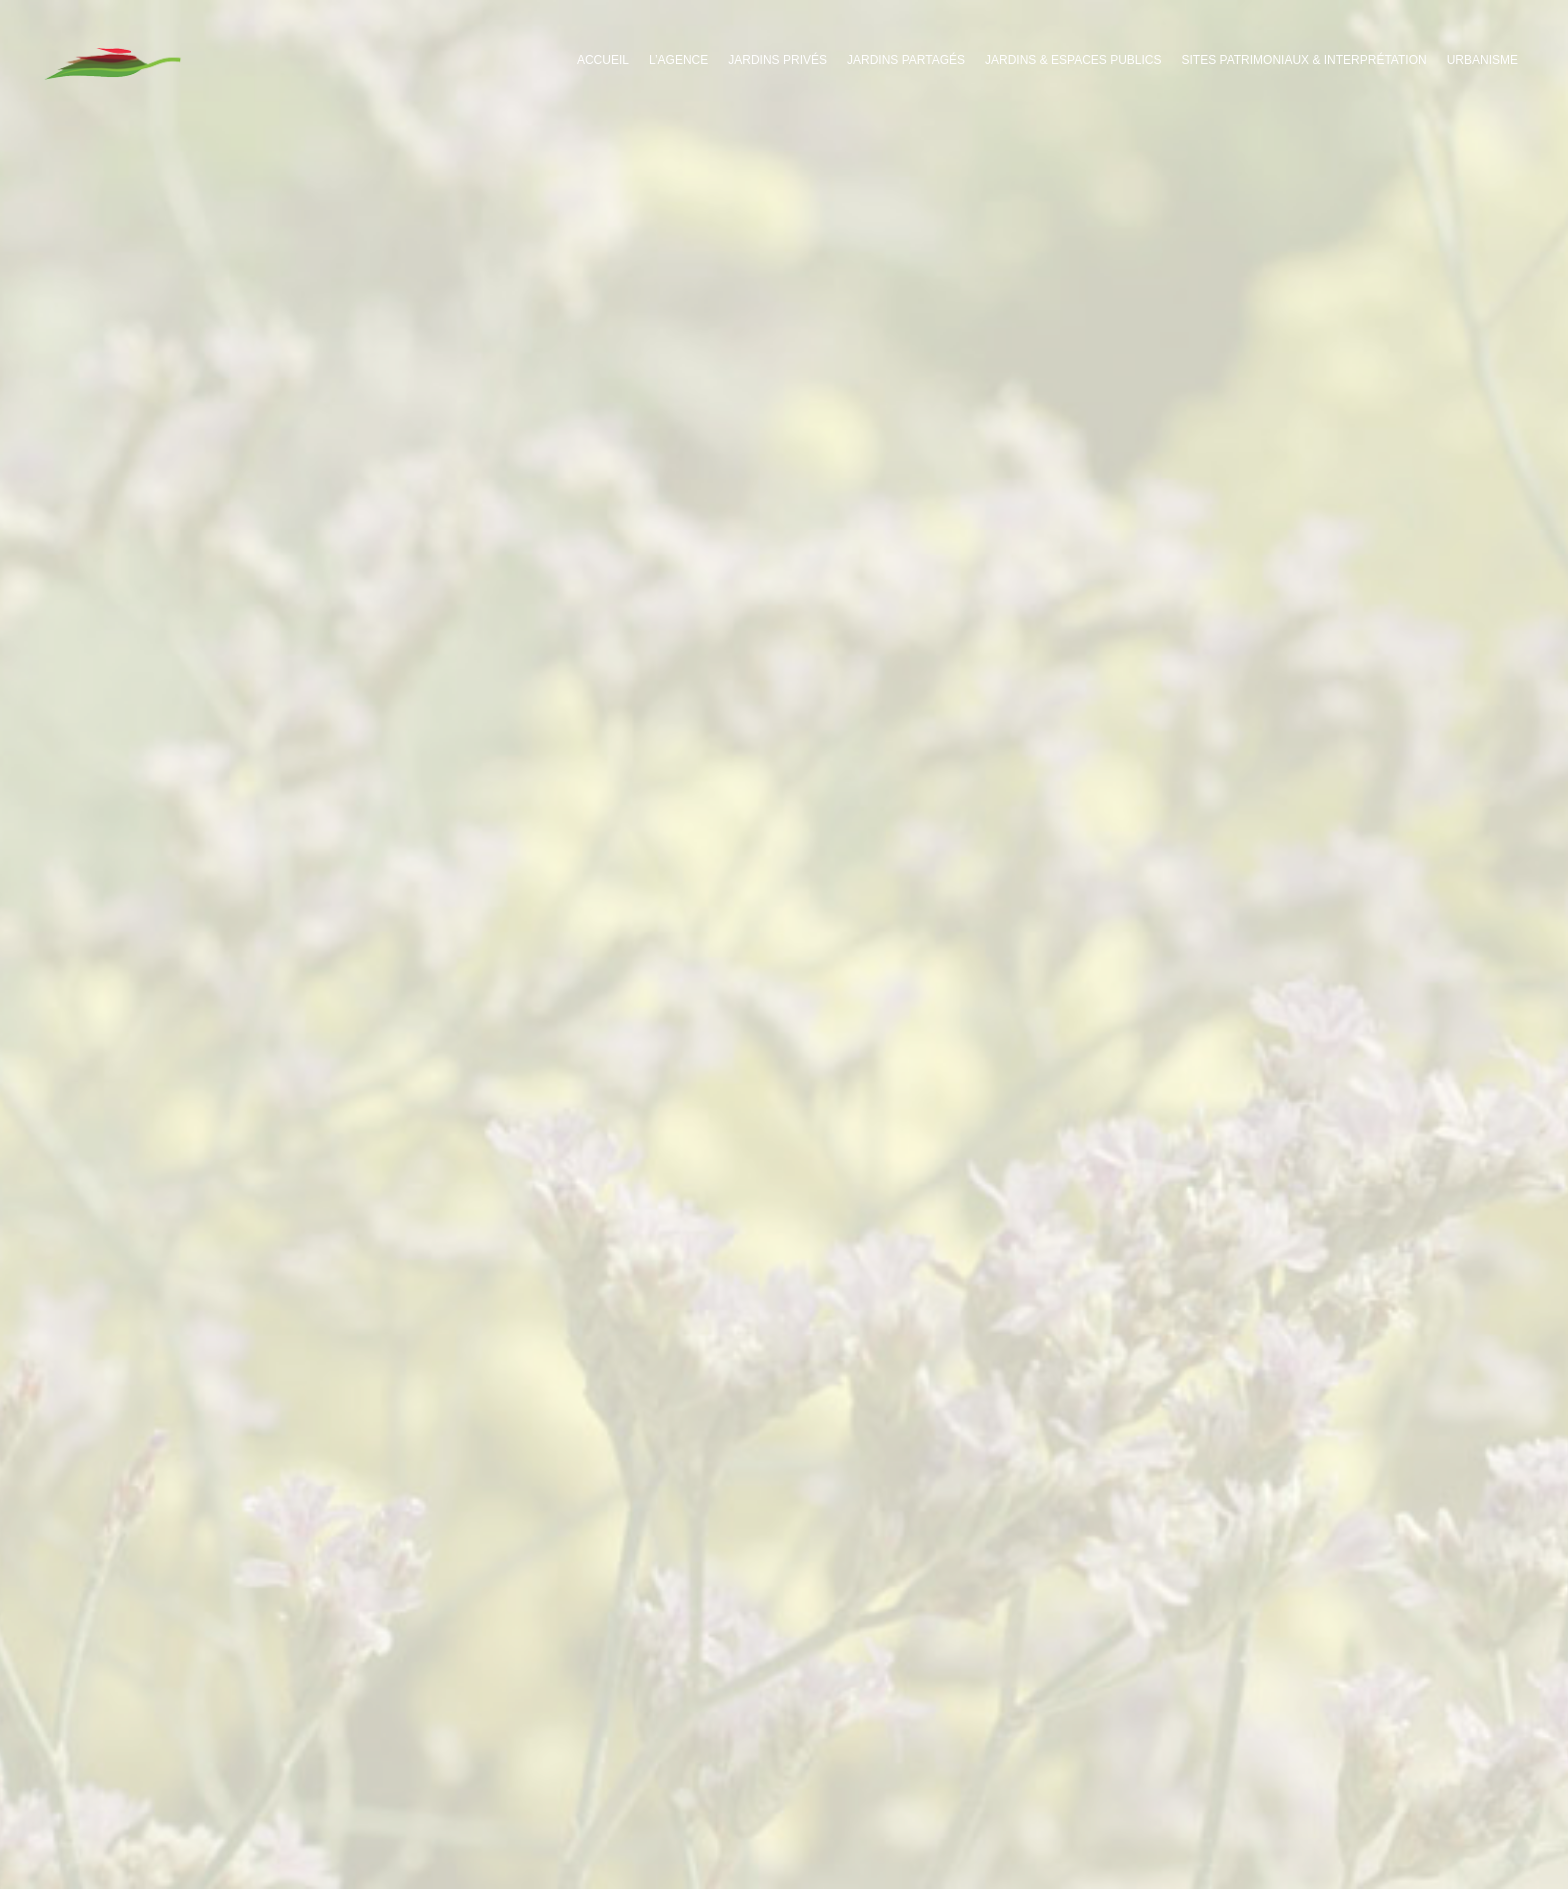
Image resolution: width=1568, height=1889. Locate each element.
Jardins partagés (906, 60)
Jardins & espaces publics (1073, 60)
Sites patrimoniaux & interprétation (1304, 60)
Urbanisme (1482, 60)
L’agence (678, 60)
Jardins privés (777, 60)
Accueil (603, 60)
